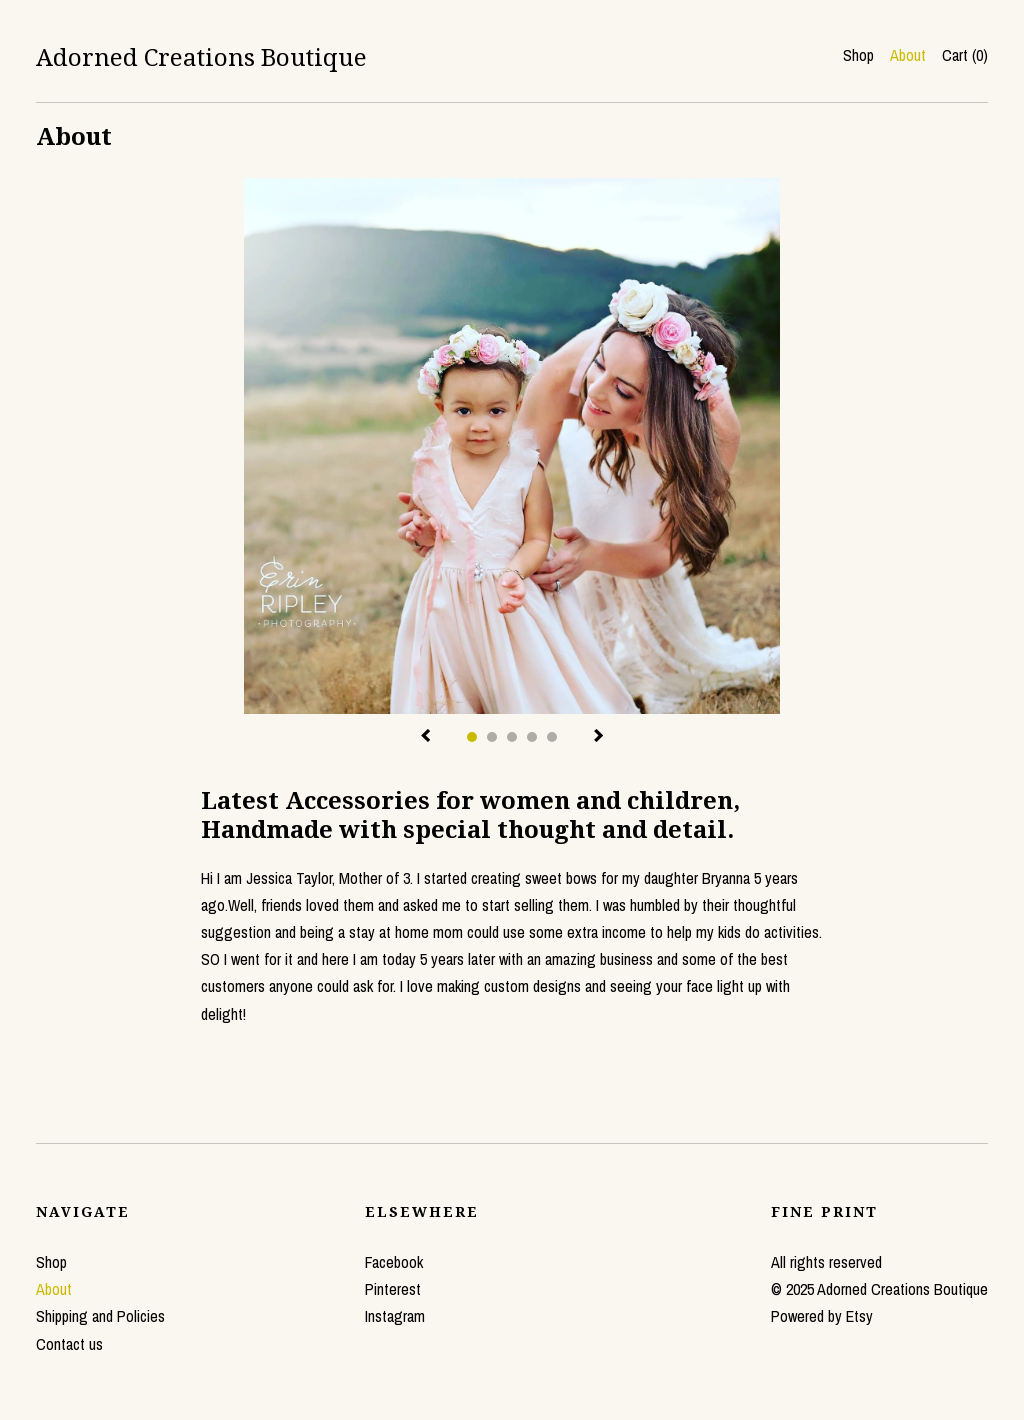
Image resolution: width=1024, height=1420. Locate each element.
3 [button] (512, 737)
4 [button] (532, 737)
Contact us (69, 1344)
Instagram (395, 1316)
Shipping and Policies (100, 1316)
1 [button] (472, 737)
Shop (858, 55)
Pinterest (393, 1289)
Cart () (965, 55)
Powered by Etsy (822, 1316)
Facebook (394, 1262)
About (908, 55)
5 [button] (552, 737)
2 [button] (492, 737)
